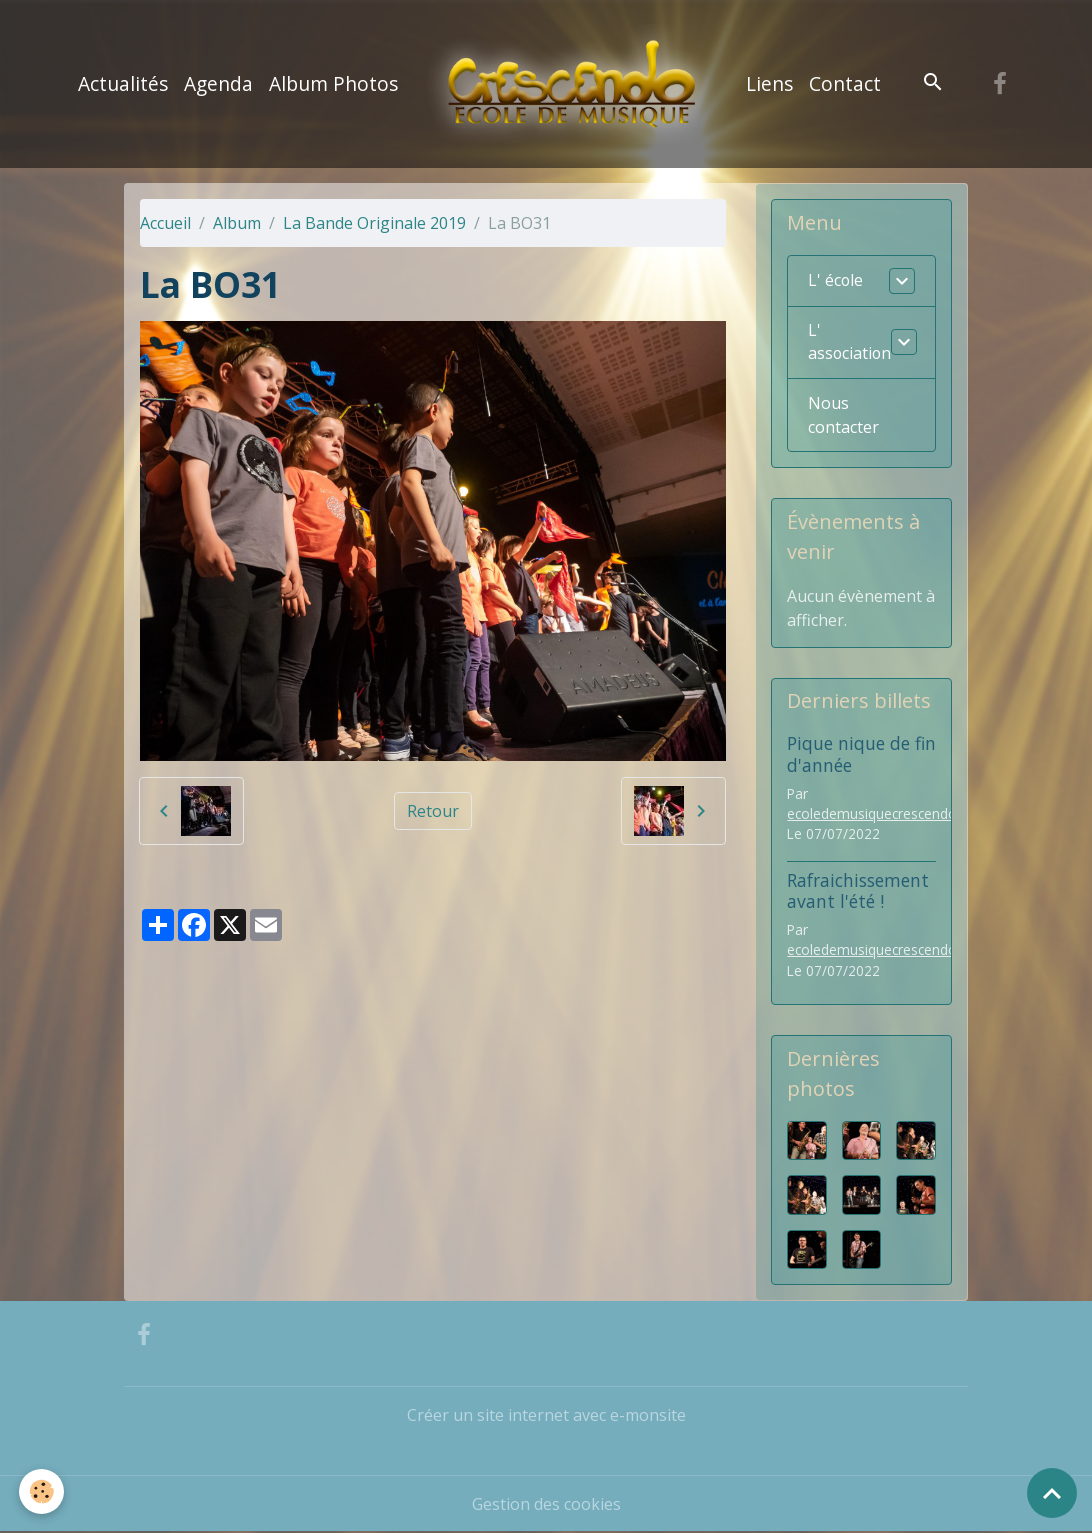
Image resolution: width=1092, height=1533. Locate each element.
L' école (836, 281)
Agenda (218, 83)
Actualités (123, 83)
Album (237, 223)
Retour (433, 811)
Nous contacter (843, 416)
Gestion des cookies (546, 1505)
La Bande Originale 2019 (374, 223)
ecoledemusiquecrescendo (872, 813)
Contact (845, 83)
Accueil (165, 223)
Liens (769, 83)
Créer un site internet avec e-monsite (546, 1416)
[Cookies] (42, 1491)
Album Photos (333, 83)
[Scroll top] (1052, 1493)
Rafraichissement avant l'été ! (858, 890)
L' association (850, 343)
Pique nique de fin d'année (861, 754)
